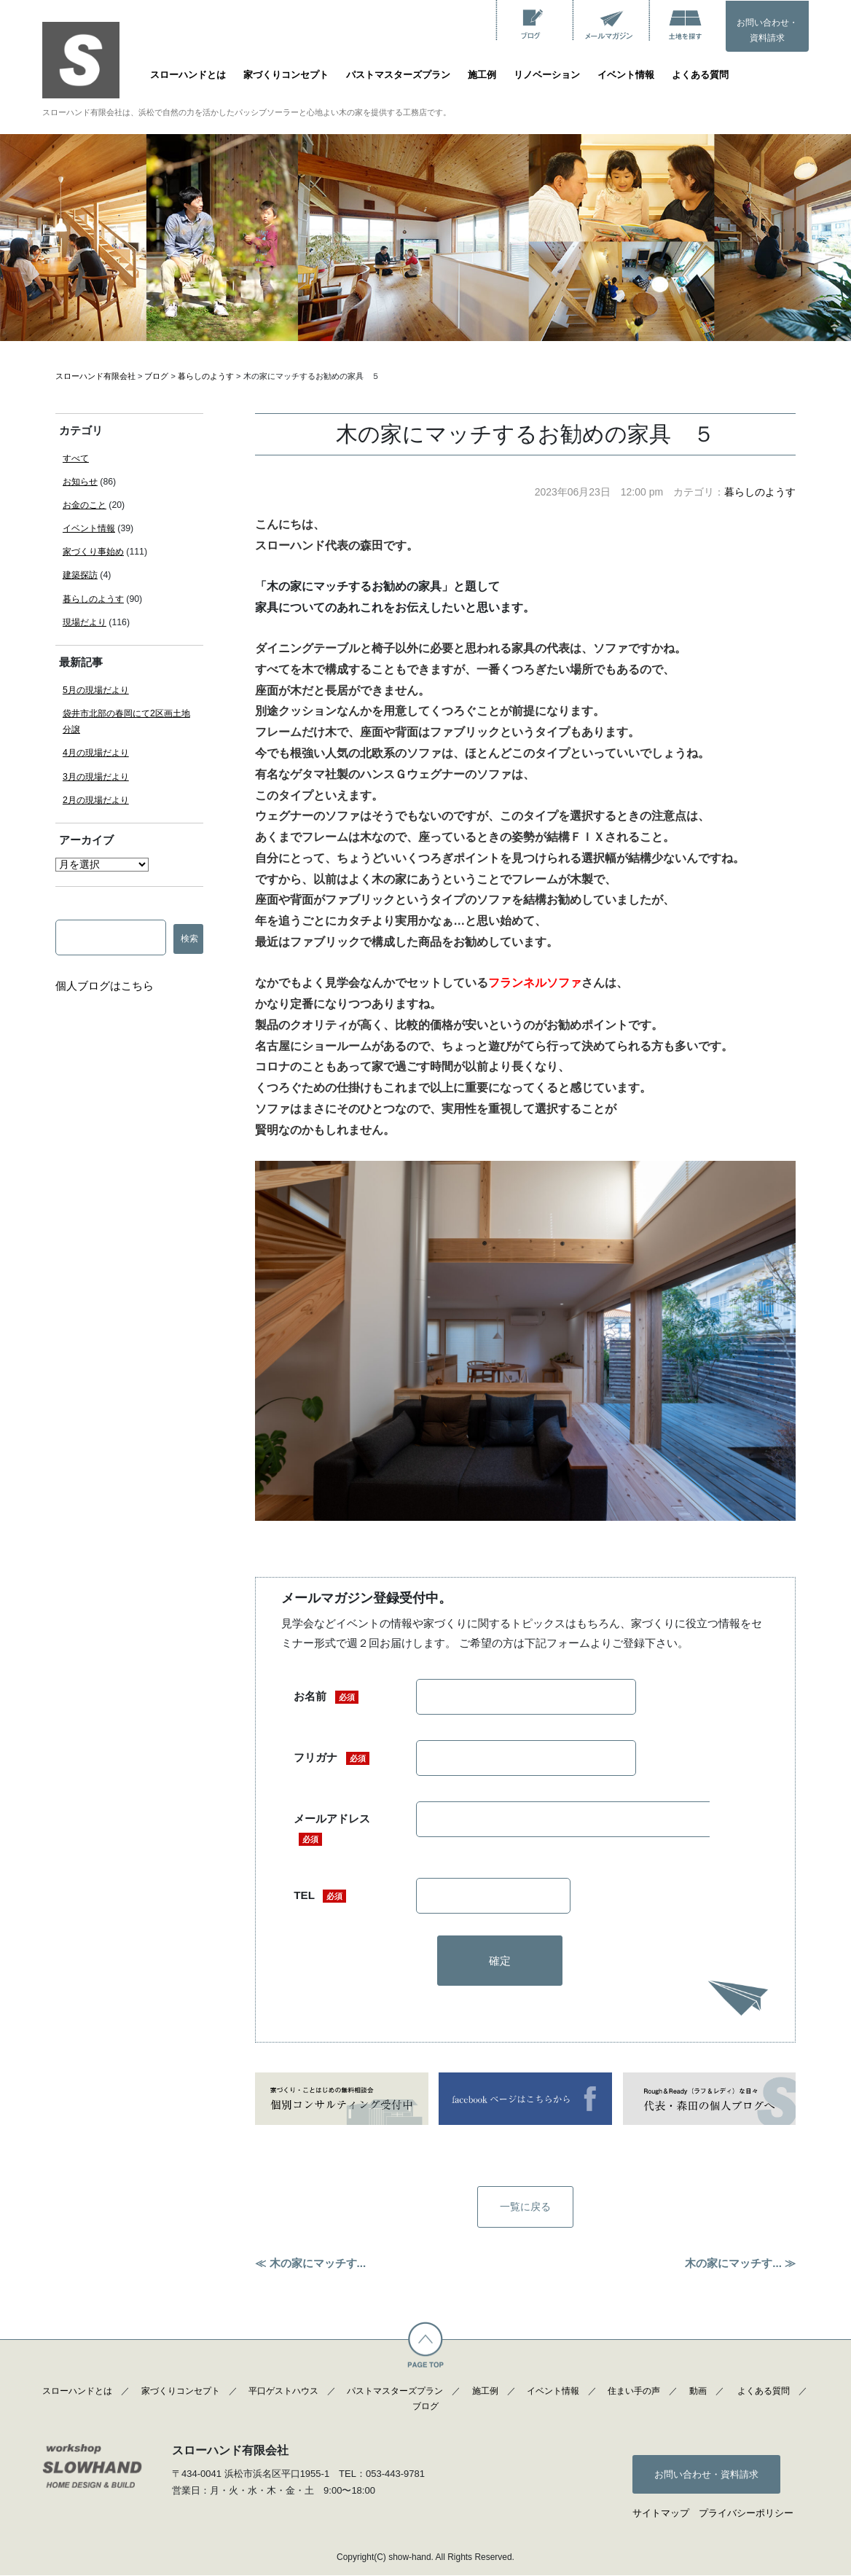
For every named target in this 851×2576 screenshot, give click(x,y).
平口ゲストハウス (283, 2392)
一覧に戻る (525, 2207)
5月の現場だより (96, 690)
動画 (698, 2392)
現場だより (84, 622)
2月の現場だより (96, 800)
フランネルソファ (534, 982)
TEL (320, 1896)
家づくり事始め (93, 552)
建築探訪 (80, 575)
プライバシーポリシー (746, 2514)
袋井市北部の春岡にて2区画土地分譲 (126, 721)
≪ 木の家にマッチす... (310, 2264)
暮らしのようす (760, 492)
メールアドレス (332, 1829)
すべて (76, 458)
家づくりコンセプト (286, 74)
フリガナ (331, 1758)
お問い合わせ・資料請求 (767, 30)
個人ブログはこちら (104, 985)
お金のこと (84, 505)
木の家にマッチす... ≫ (740, 2264)
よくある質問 (700, 74)
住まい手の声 (634, 2392)
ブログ (425, 2408)
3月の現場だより (96, 777)
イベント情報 (625, 74)
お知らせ (80, 482)
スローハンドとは (188, 74)
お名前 (326, 1697)
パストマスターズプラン (398, 74)
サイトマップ (660, 2514)
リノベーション (547, 74)
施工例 (482, 74)
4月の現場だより (96, 753)
